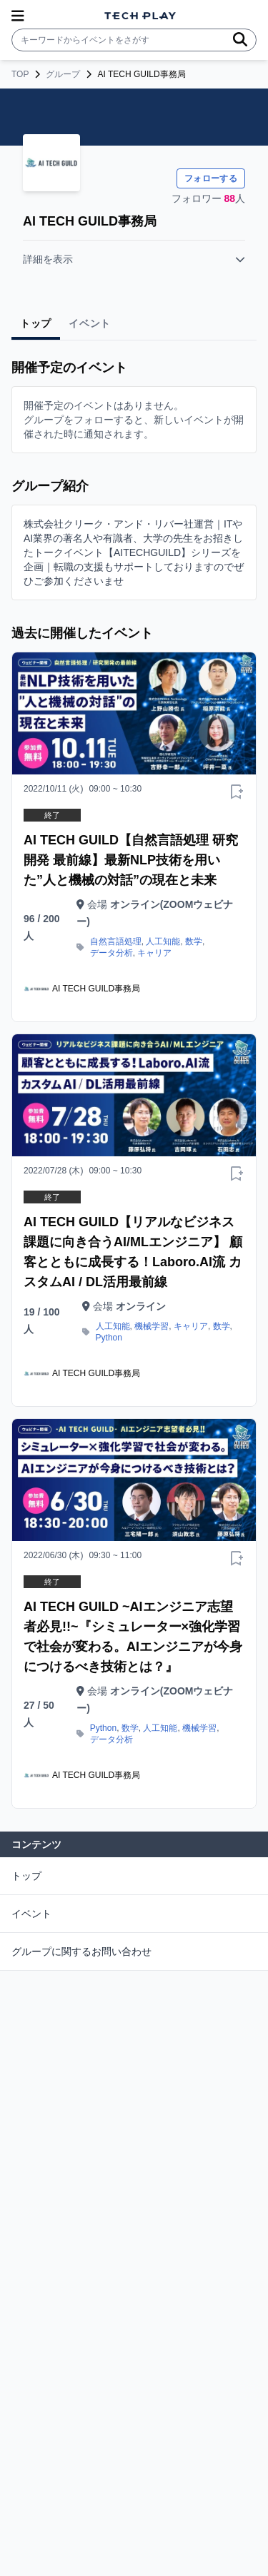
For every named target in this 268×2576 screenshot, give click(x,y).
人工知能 (163, 941)
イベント (31, 1913)
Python (109, 1338)
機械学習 (151, 1326)
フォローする (210, 178)
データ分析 (111, 953)
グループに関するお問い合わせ (81, 1951)
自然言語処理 (116, 941)
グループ (63, 74)
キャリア (154, 953)
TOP (20, 74)
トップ (26, 1876)
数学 (193, 941)
